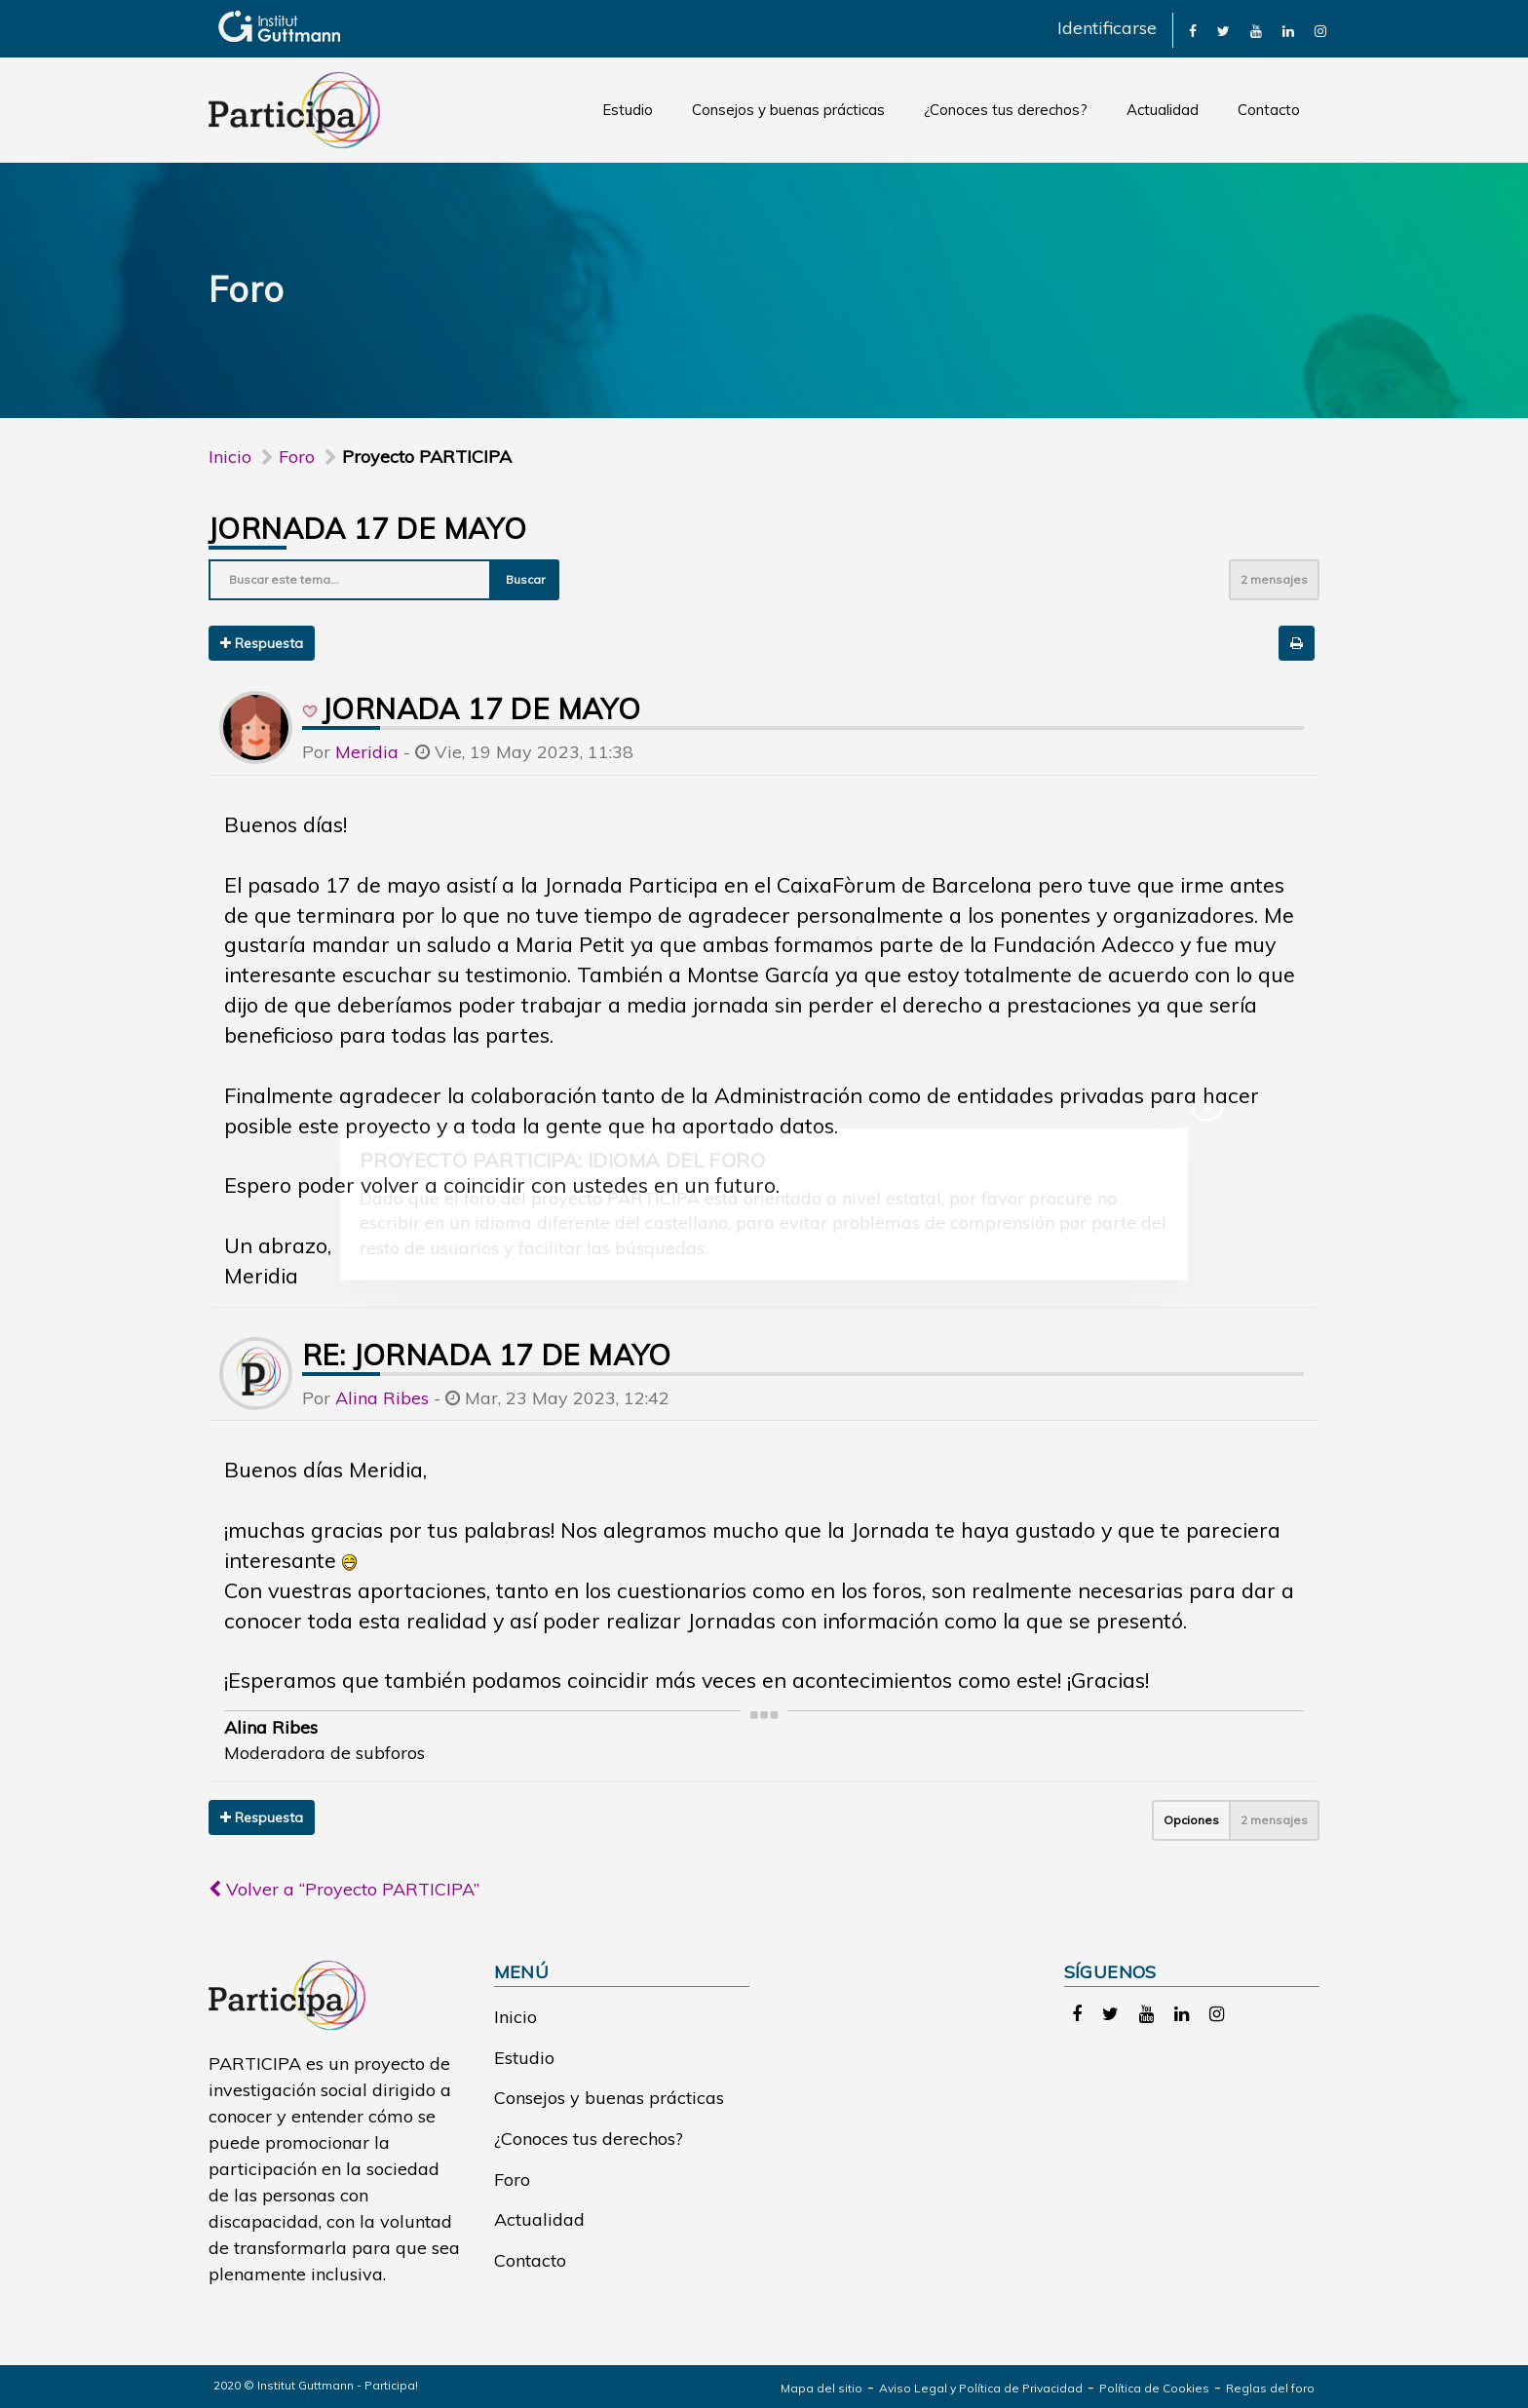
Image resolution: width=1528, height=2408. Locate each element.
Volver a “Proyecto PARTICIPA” (344, 1889)
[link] (1193, 30)
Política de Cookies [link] (1154, 2388)
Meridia (367, 752)
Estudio (627, 109)
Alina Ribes (382, 1398)
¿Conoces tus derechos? (1006, 109)
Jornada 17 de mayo (367, 528)
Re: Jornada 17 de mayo (486, 1354)
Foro (512, 2179)
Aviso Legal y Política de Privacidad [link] (981, 2388)
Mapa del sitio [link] (821, 2388)
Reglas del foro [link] (1270, 2388)
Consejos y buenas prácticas (788, 109)
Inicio (230, 456)
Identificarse (1107, 28)
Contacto (1269, 109)
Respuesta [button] (261, 643)
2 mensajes (1274, 579)
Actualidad (1163, 109)
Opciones (1191, 1820)
